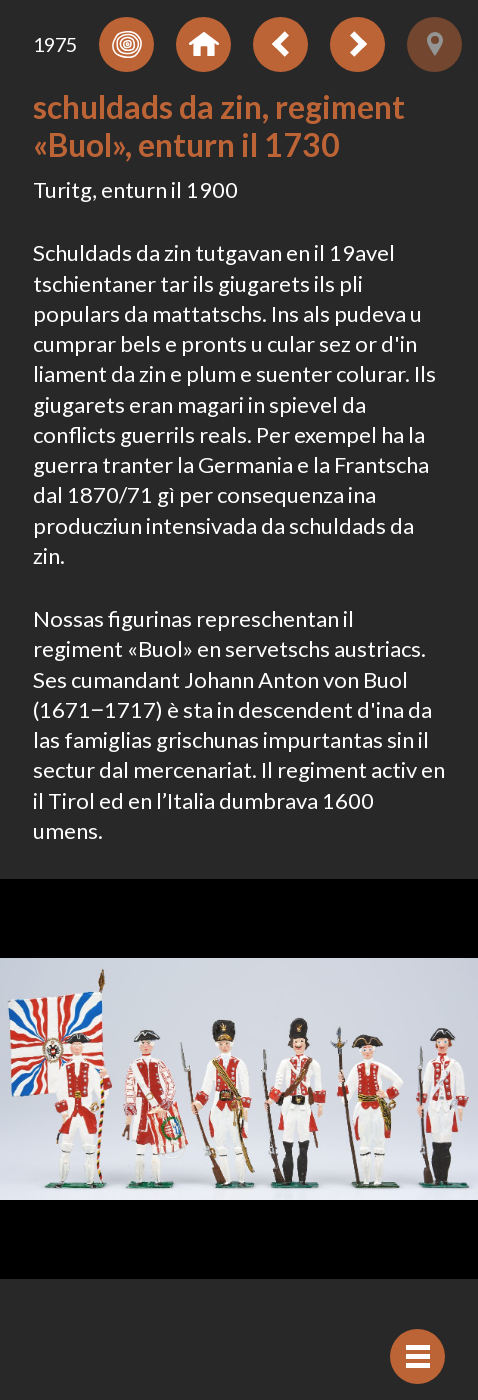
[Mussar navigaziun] (417, 1356)
